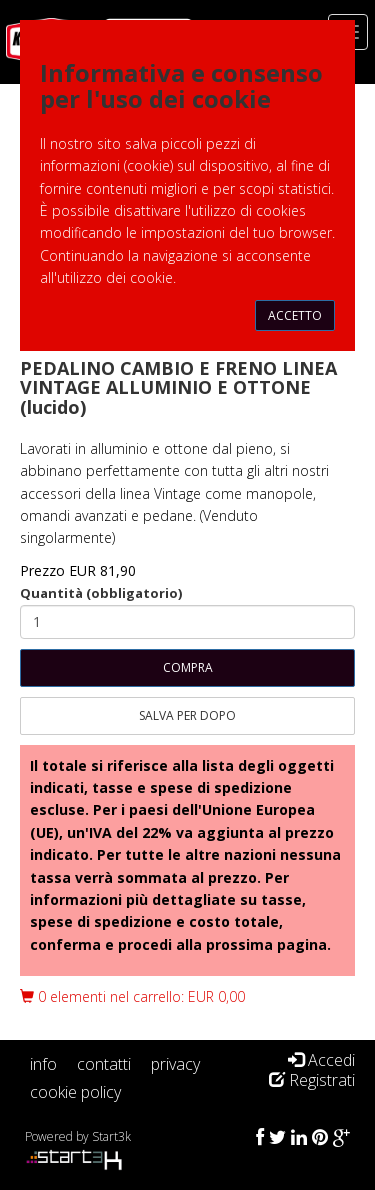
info (43, 1064)
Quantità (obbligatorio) (101, 593)
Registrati (312, 1080)
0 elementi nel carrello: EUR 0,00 (132, 996)
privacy (175, 1064)
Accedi (321, 1060)
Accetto (295, 315)
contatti (104, 1064)
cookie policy (75, 1092)
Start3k (111, 1136)
